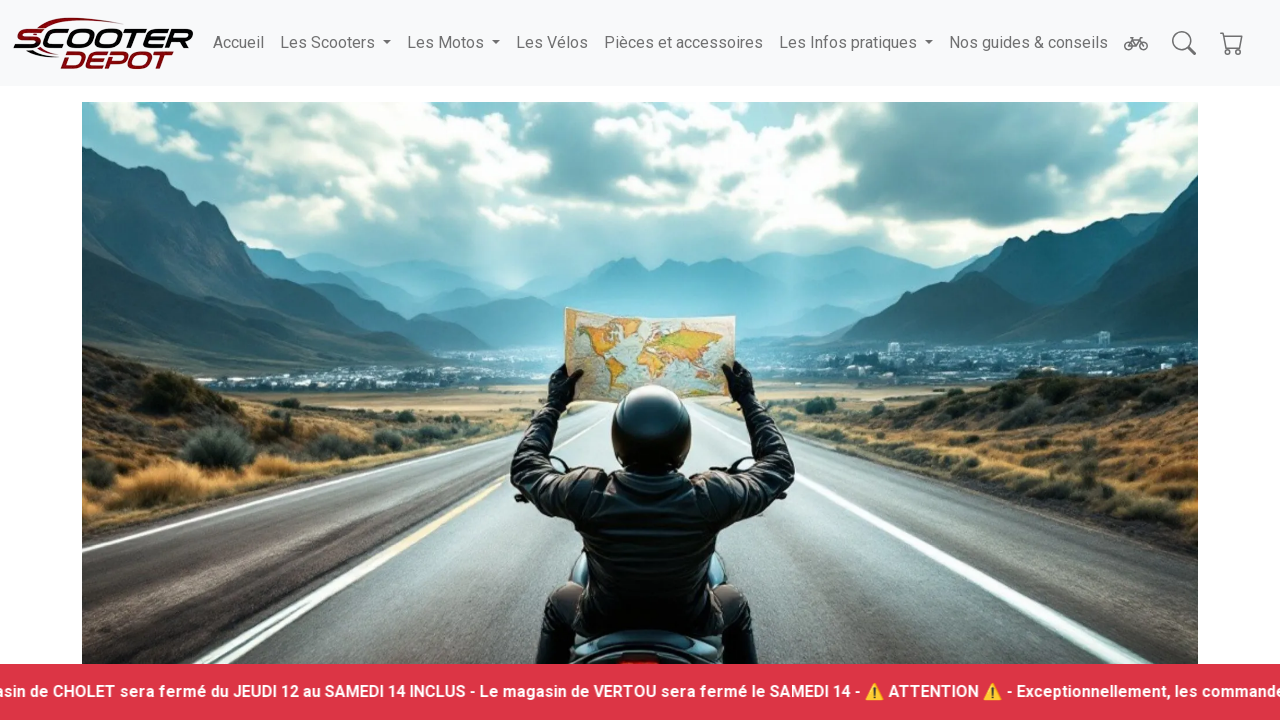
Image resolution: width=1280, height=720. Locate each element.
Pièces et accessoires (683, 42)
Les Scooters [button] (329, 42)
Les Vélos (552, 42)
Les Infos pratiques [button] (850, 42)
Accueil (238, 42)
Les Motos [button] (447, 42)
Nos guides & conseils (1028, 42)
